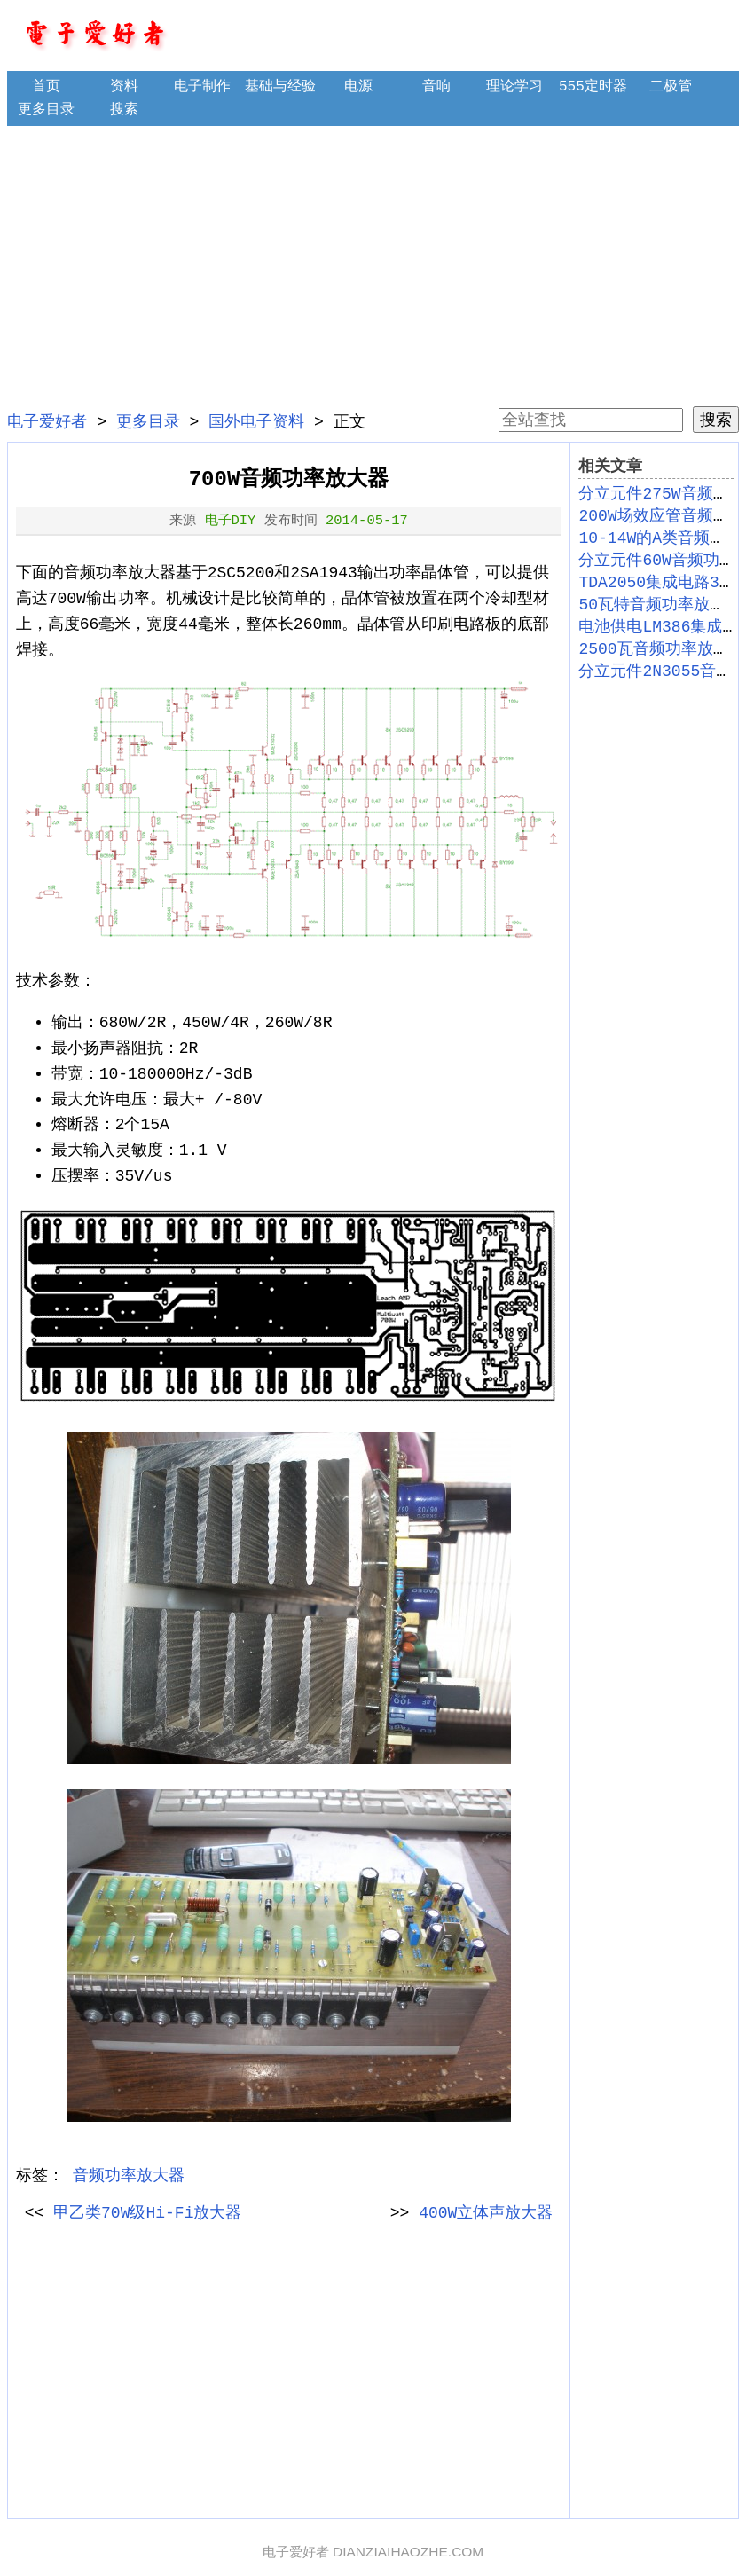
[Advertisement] (372, 266)
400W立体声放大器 (486, 2213)
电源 (358, 87)
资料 (124, 87)
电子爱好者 (47, 422)
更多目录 (46, 110)
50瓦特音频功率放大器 (660, 605)
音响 (436, 87)
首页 (46, 87)
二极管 (670, 87)
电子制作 (202, 87)
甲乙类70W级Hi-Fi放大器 (147, 2213)
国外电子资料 (256, 422)
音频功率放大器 (129, 2176)
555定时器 (593, 87)
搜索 (124, 110)
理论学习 (514, 87)
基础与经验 (280, 87)
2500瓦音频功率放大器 (661, 649)
